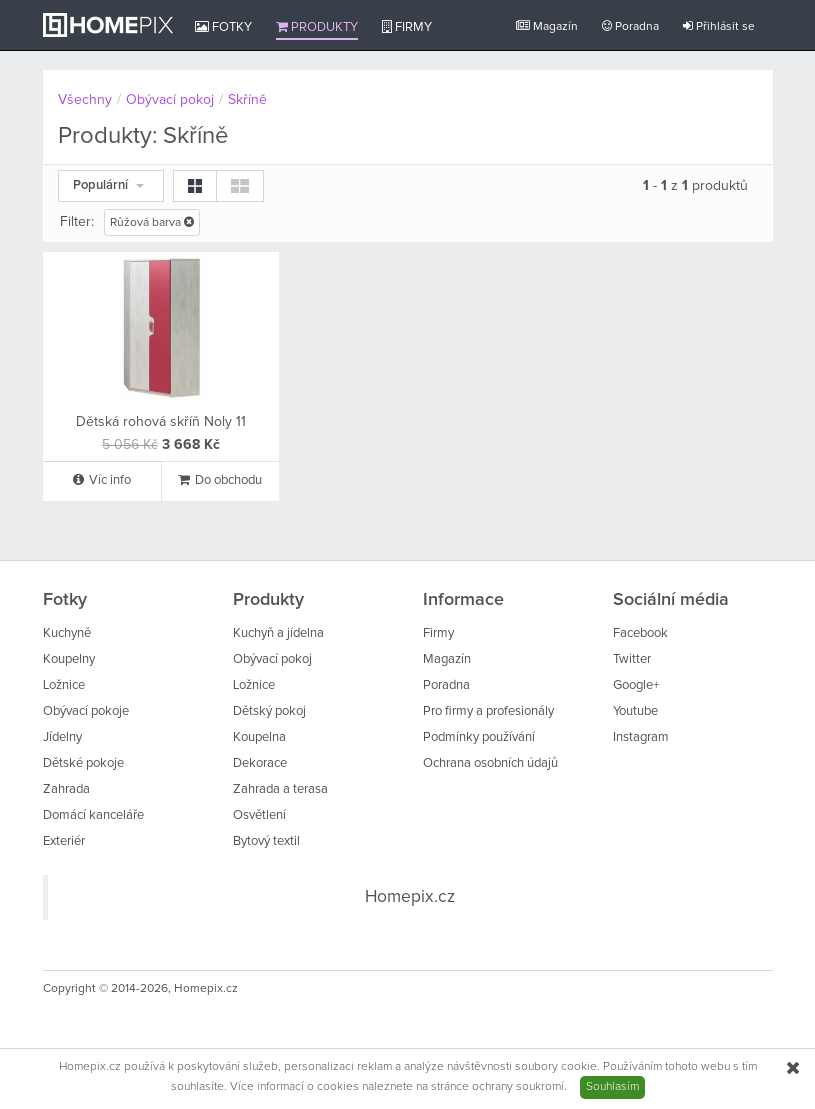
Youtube (635, 711)
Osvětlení (259, 815)
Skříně (247, 100)
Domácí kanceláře (93, 815)
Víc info (102, 480)
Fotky (223, 27)
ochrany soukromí (518, 1087)
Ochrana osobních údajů (490, 763)
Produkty (317, 27)
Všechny (85, 100)
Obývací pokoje (86, 711)
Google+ (636, 685)
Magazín (547, 26)
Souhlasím (612, 1087)
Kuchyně (67, 633)
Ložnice (64, 685)
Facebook (640, 633)
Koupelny (69, 659)
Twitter (632, 659)
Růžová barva (152, 222)
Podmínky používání (479, 737)
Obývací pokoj (170, 100)
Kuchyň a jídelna (278, 633)
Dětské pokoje (83, 763)
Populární (108, 185)
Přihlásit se (719, 26)
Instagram (641, 737)
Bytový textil (266, 841)
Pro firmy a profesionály (488, 711)
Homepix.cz (410, 897)
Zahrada (66, 789)
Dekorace (260, 763)
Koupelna (259, 737)
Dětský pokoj (269, 711)
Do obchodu (220, 480)
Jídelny (62, 737)
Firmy (407, 27)
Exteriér (64, 841)
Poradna (630, 26)
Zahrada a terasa (280, 789)
